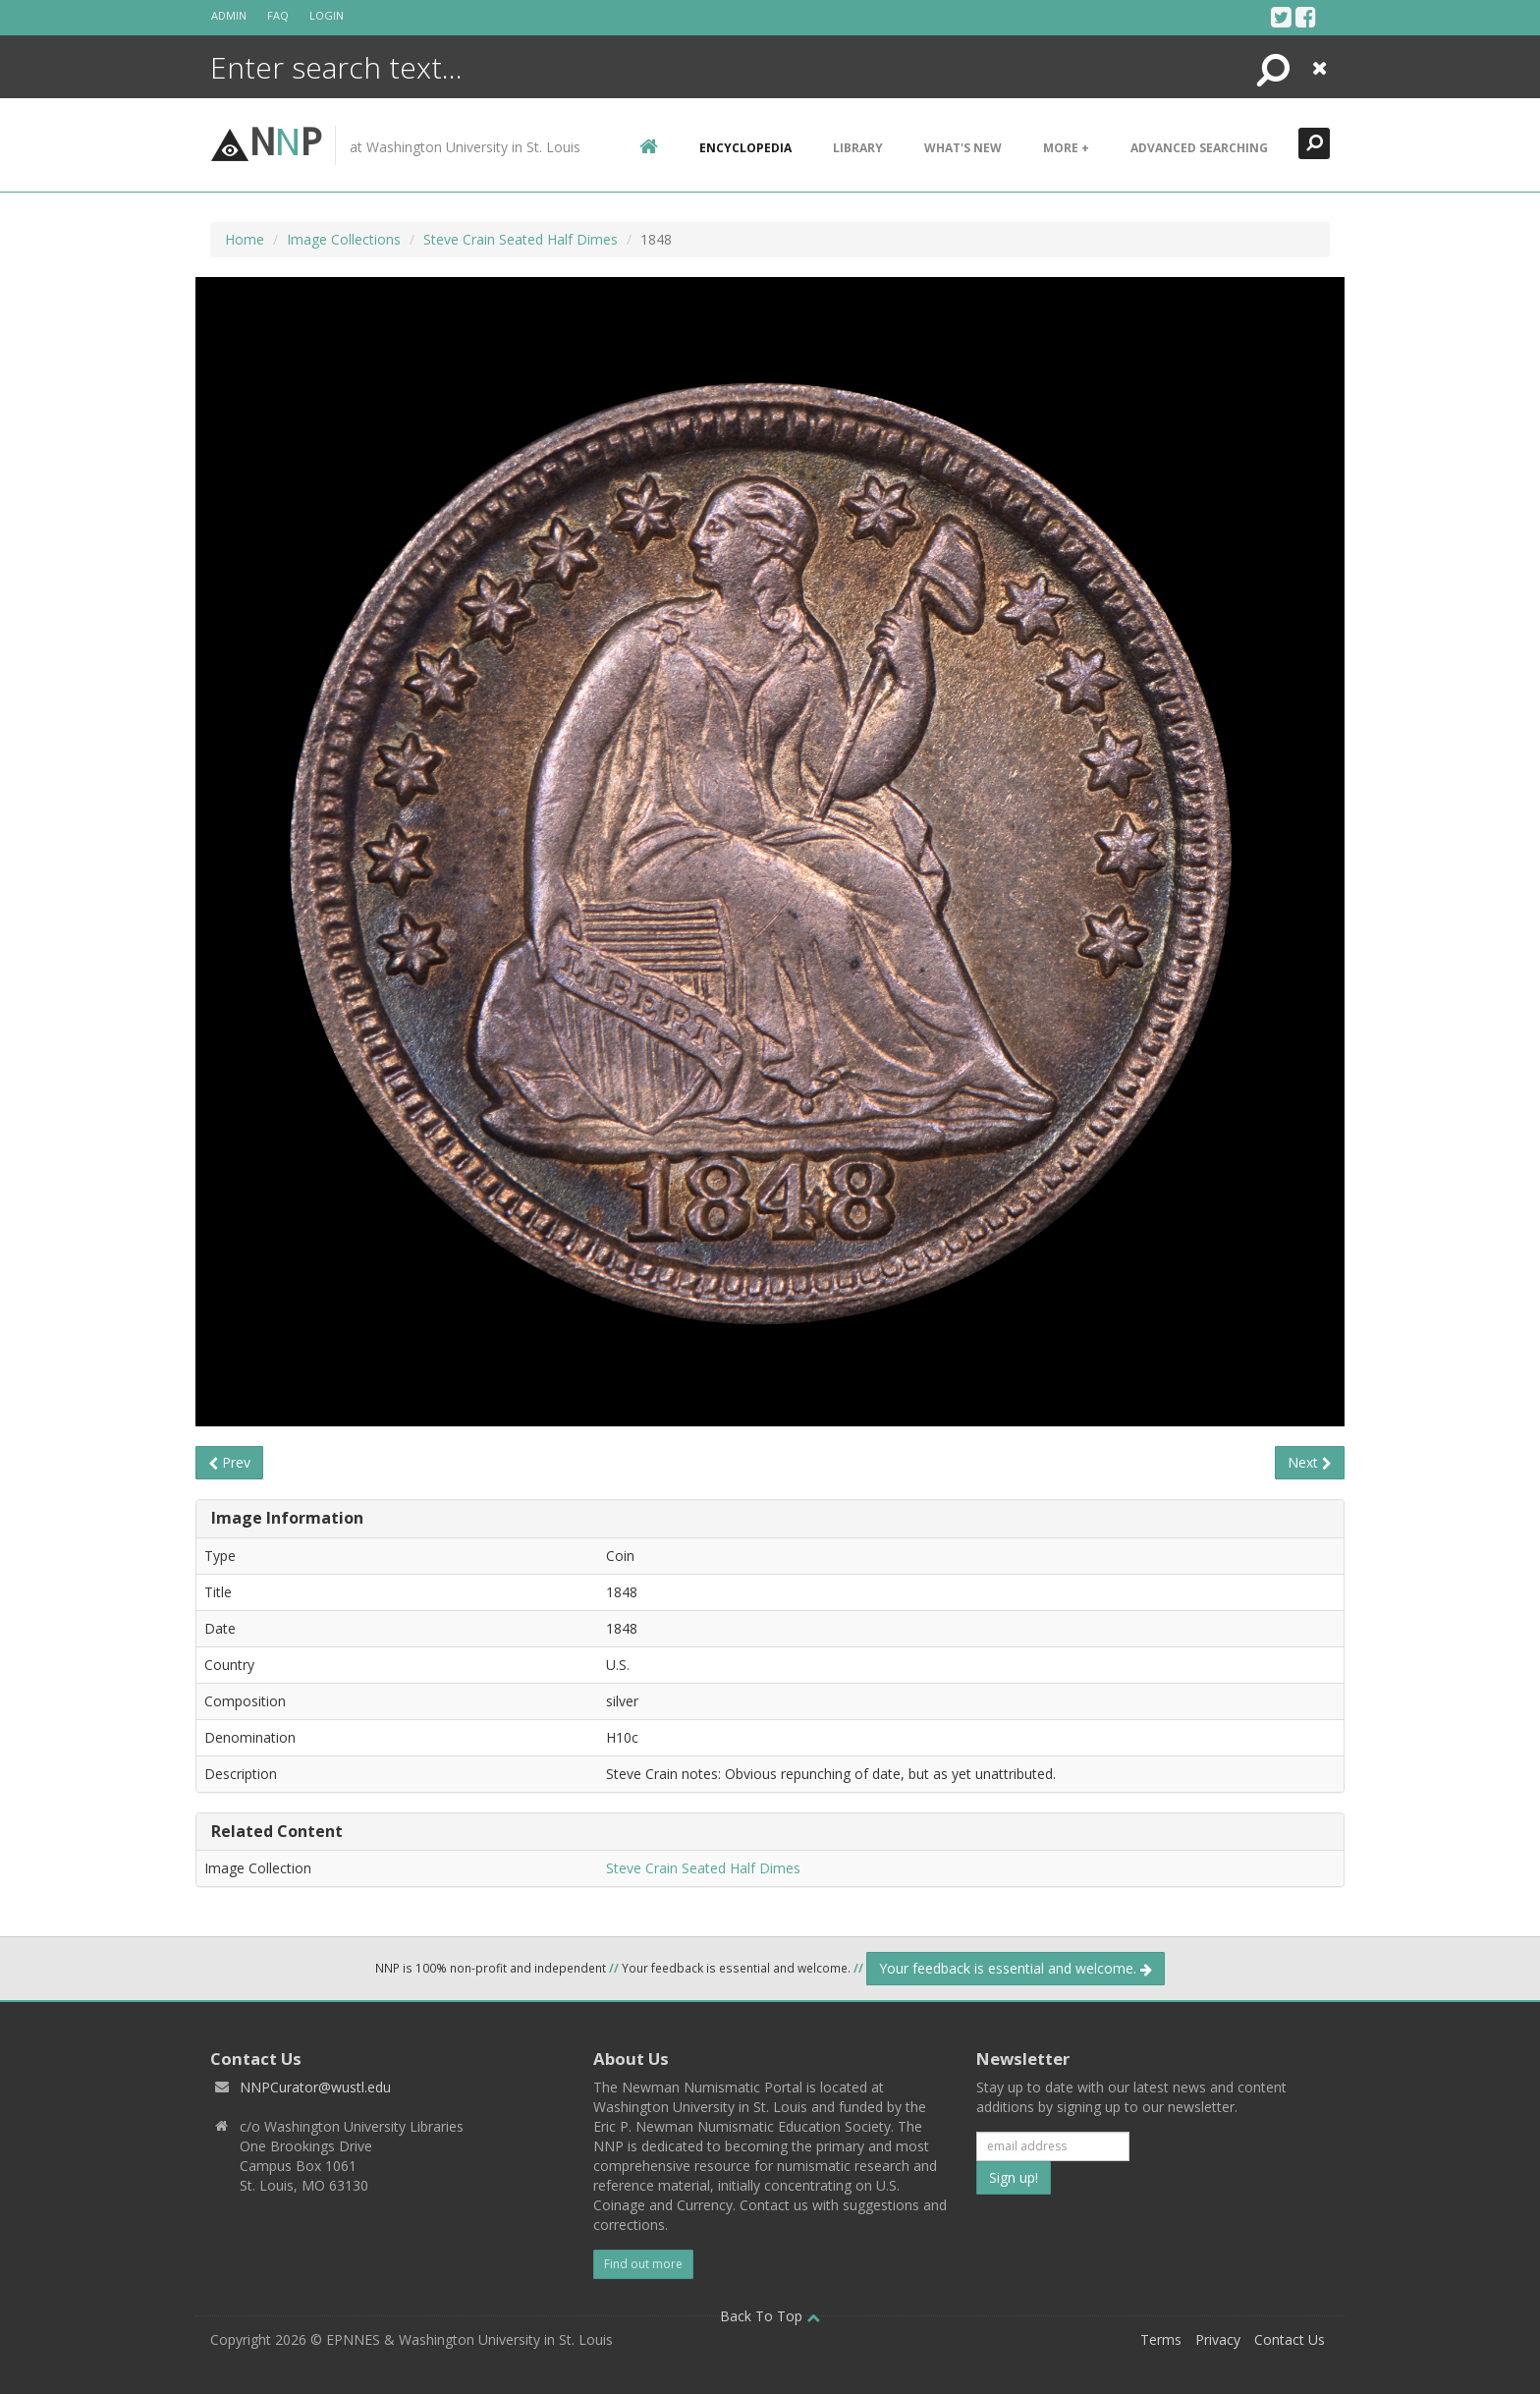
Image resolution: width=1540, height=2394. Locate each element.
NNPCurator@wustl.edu (315, 2087)
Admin (229, 15)
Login (326, 15)
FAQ (278, 15)
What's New (963, 147)
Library (858, 147)
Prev (229, 1462)
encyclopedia (745, 147)
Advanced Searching (1199, 147)
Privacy (1217, 2339)
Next (1310, 1462)
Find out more (643, 2263)
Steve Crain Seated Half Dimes (520, 239)
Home (244, 239)
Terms (1161, 2339)
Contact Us (1289, 2339)
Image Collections (344, 239)
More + (1066, 147)
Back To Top (770, 2316)
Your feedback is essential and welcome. (1015, 1968)
